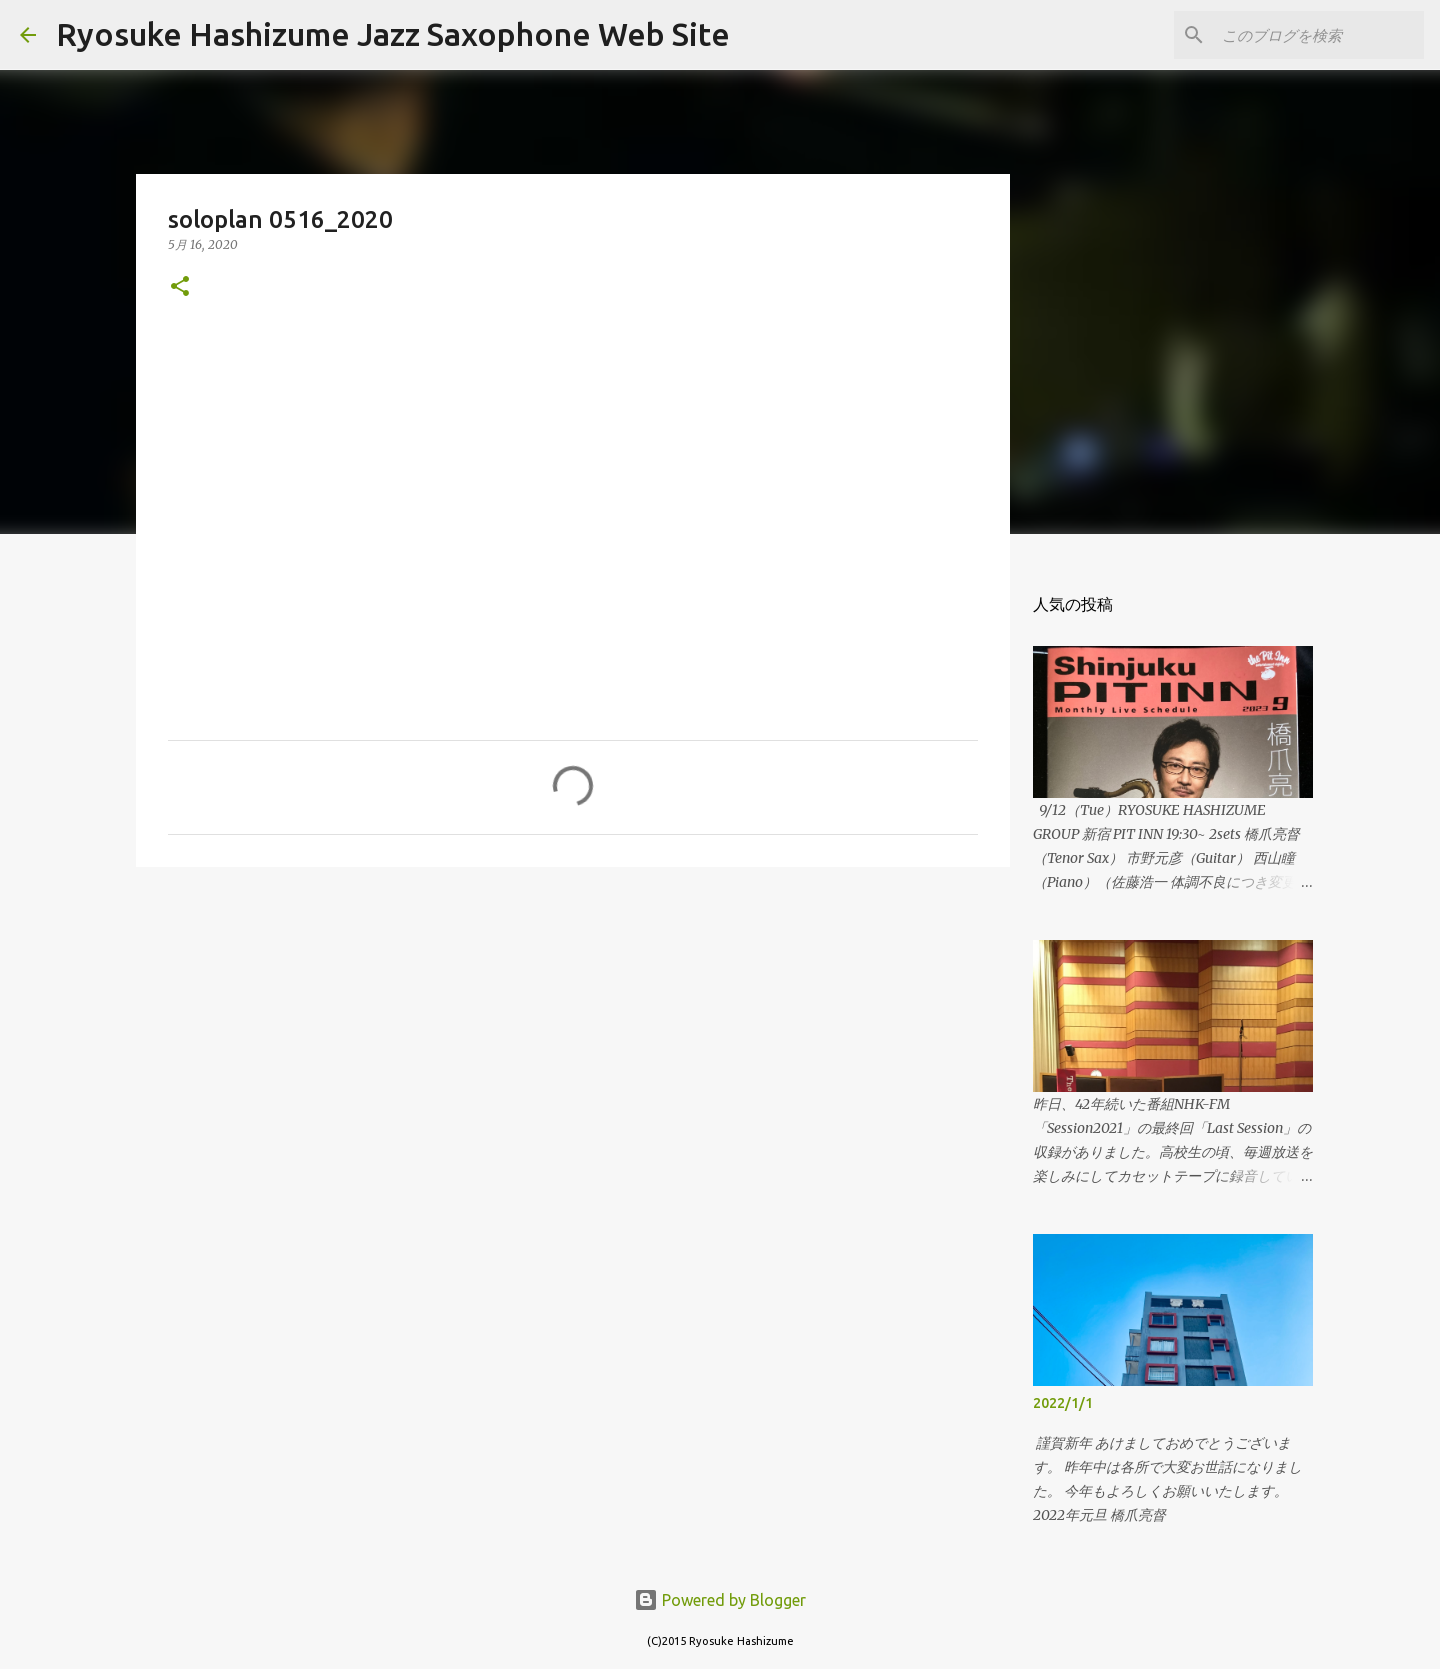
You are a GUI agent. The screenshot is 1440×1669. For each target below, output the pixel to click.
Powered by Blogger (720, 1600)
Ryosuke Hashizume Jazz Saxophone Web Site (393, 34)
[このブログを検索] (1319, 35)
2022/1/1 (1063, 1403)
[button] (180, 287)
